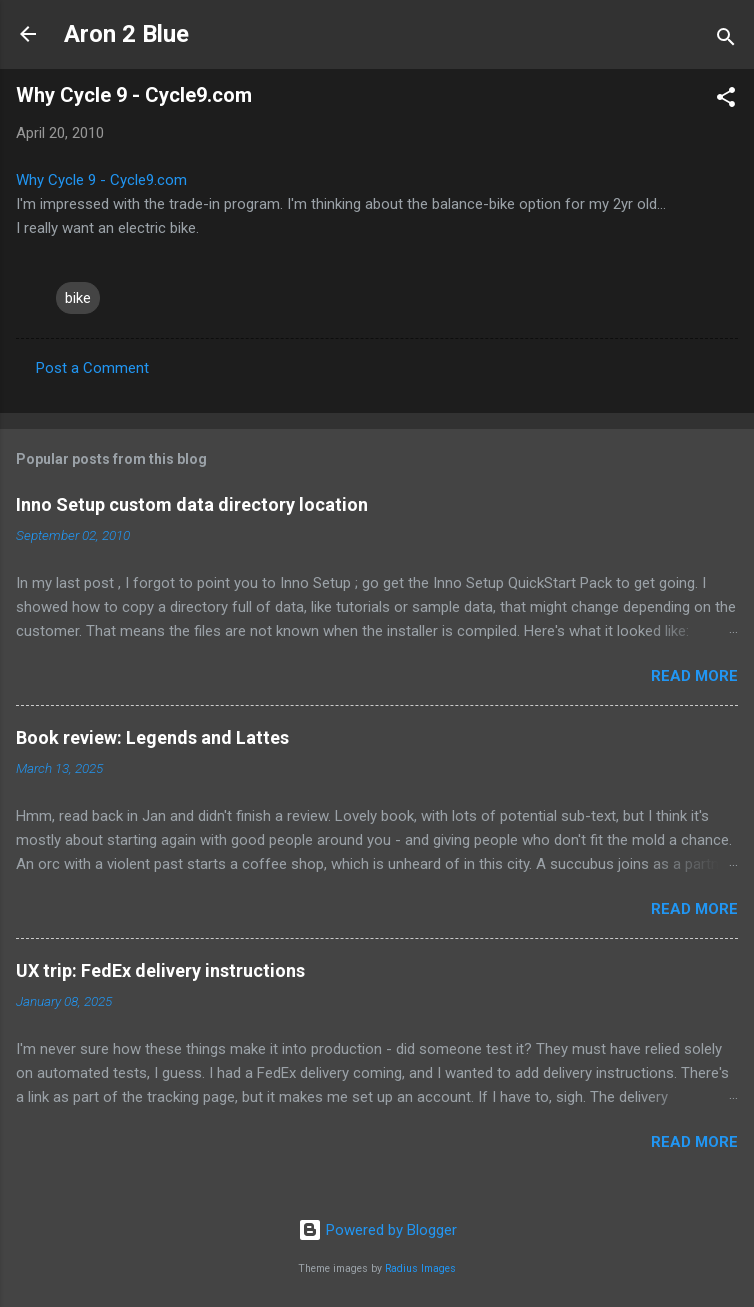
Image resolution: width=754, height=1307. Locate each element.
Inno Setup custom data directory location (192, 504)
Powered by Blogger (377, 1230)
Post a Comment (92, 368)
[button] (726, 100)
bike (78, 298)
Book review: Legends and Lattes (152, 737)
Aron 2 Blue (126, 34)
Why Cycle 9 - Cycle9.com (101, 180)
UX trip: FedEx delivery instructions (160, 970)
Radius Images (420, 1268)
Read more (694, 676)
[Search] (726, 40)
